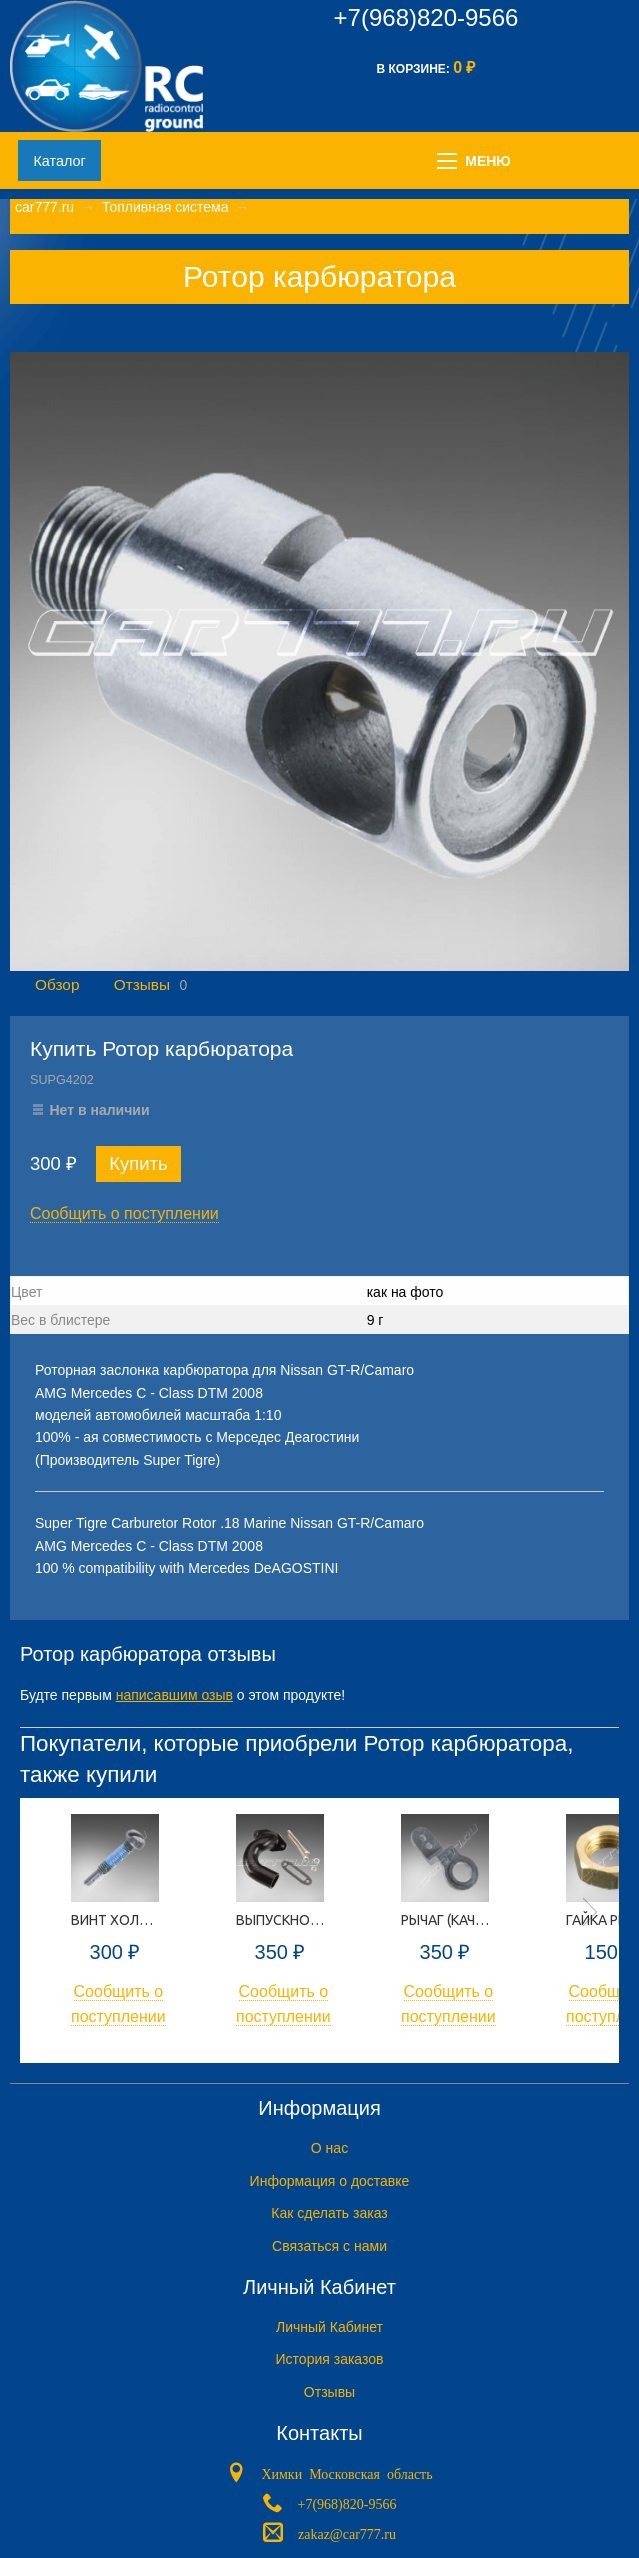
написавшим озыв (174, 1695)
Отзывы (142, 984)
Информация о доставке (330, 2181)
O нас (329, 2148)
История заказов (330, 2359)
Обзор (57, 984)
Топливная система (165, 207)
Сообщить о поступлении (124, 1213)
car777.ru (44, 207)
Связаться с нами (329, 2246)
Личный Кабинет (329, 2327)
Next (590, 1912)
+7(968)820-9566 (426, 17)
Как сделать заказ (329, 2213)
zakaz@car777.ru (347, 2533)
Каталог (59, 161)
